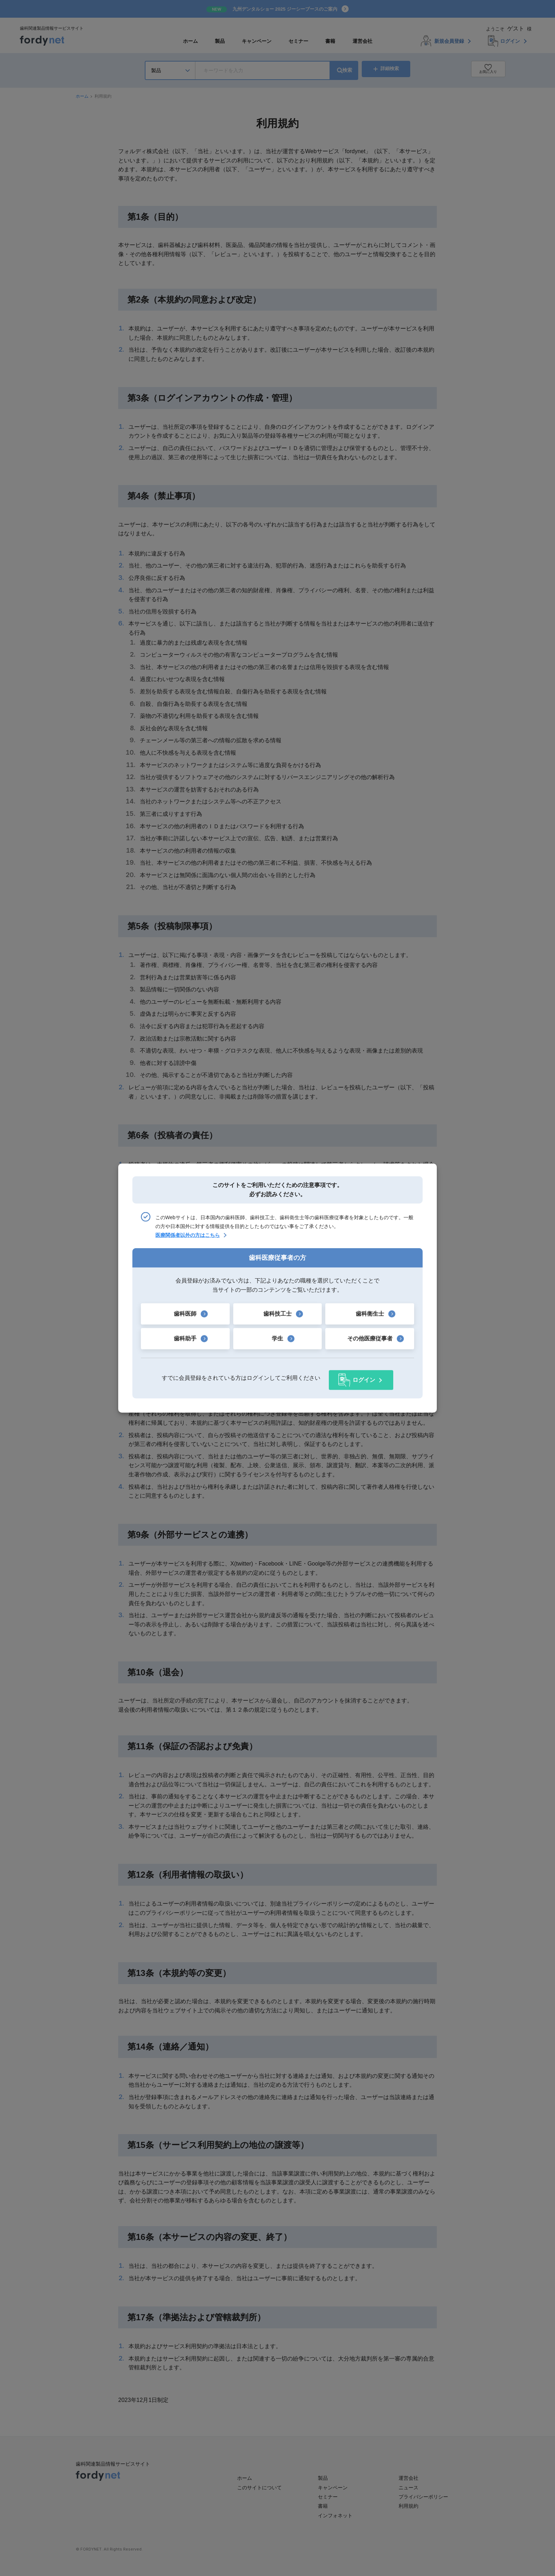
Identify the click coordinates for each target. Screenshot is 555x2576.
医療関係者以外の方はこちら (187, 1237)
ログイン (364, 1378)
